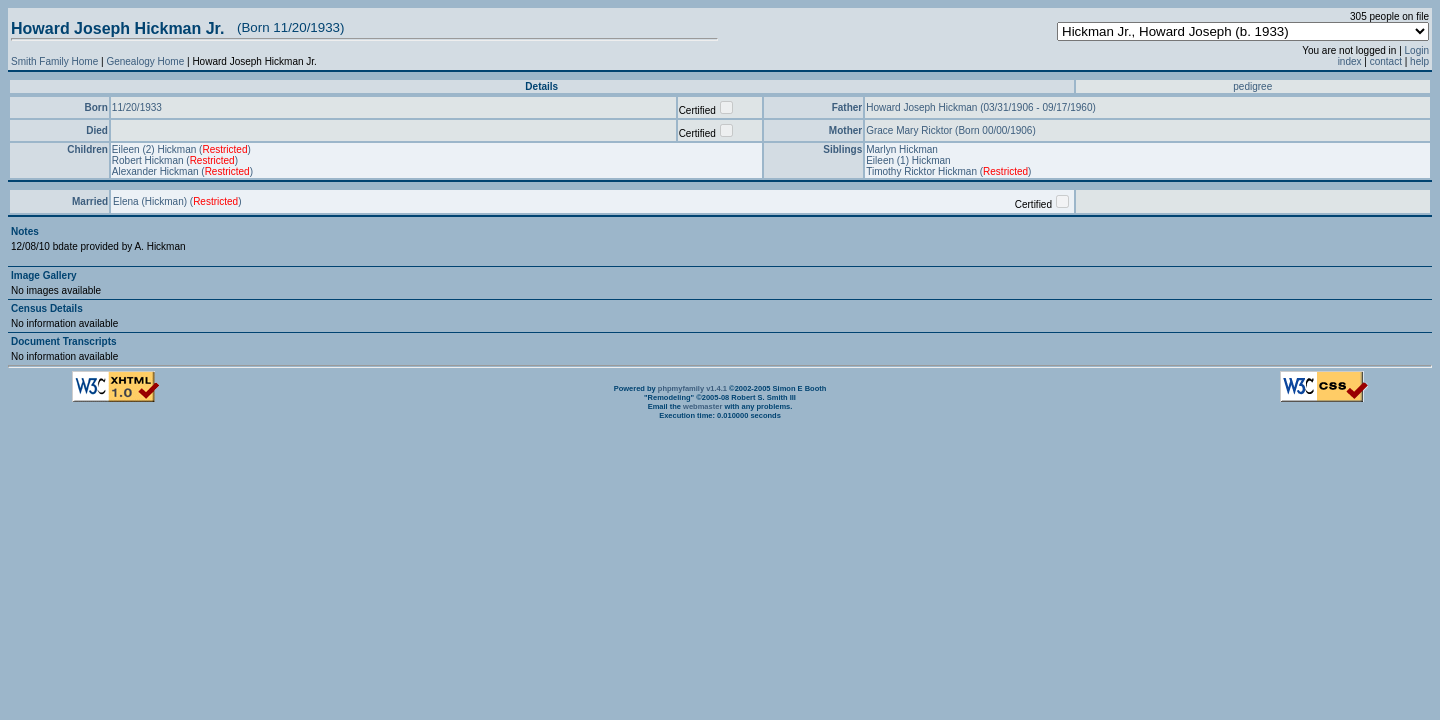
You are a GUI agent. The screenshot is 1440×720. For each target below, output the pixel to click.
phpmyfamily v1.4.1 (692, 388)
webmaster (702, 406)
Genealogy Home (145, 61)
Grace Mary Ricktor (910, 130)
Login (1417, 50)
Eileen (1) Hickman (908, 160)
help (1419, 61)
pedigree (1252, 86)
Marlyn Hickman (902, 149)
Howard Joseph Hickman (923, 107)
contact (1386, 61)
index (1350, 61)
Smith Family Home (54, 61)
